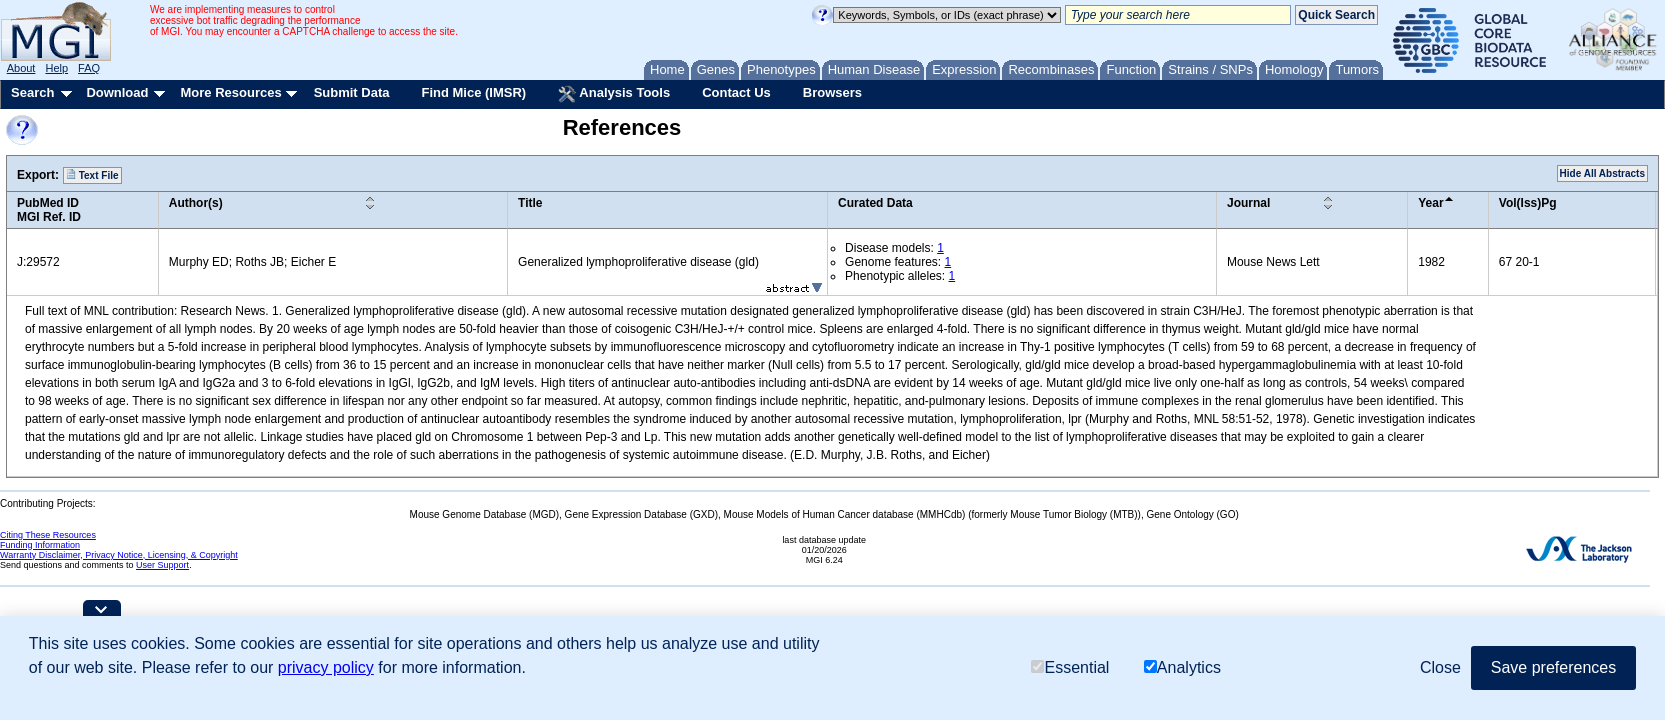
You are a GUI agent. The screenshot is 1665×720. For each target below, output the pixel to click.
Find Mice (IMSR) (473, 92)
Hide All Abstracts (1602, 173)
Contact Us (736, 92)
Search (32, 92)
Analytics (1182, 667)
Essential (1070, 667)
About (21, 68)
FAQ (89, 68)
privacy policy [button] (326, 667)
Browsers (832, 92)
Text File (92, 175)
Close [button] (1440, 667)
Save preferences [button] (1553, 667)
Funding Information (40, 545)
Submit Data (352, 92)
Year (1430, 203)
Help (56, 68)
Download (117, 92)
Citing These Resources (48, 535)
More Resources (230, 92)
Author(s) (196, 203)
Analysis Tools (614, 94)
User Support (162, 565)
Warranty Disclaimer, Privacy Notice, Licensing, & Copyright (119, 555)
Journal (1248, 203)
